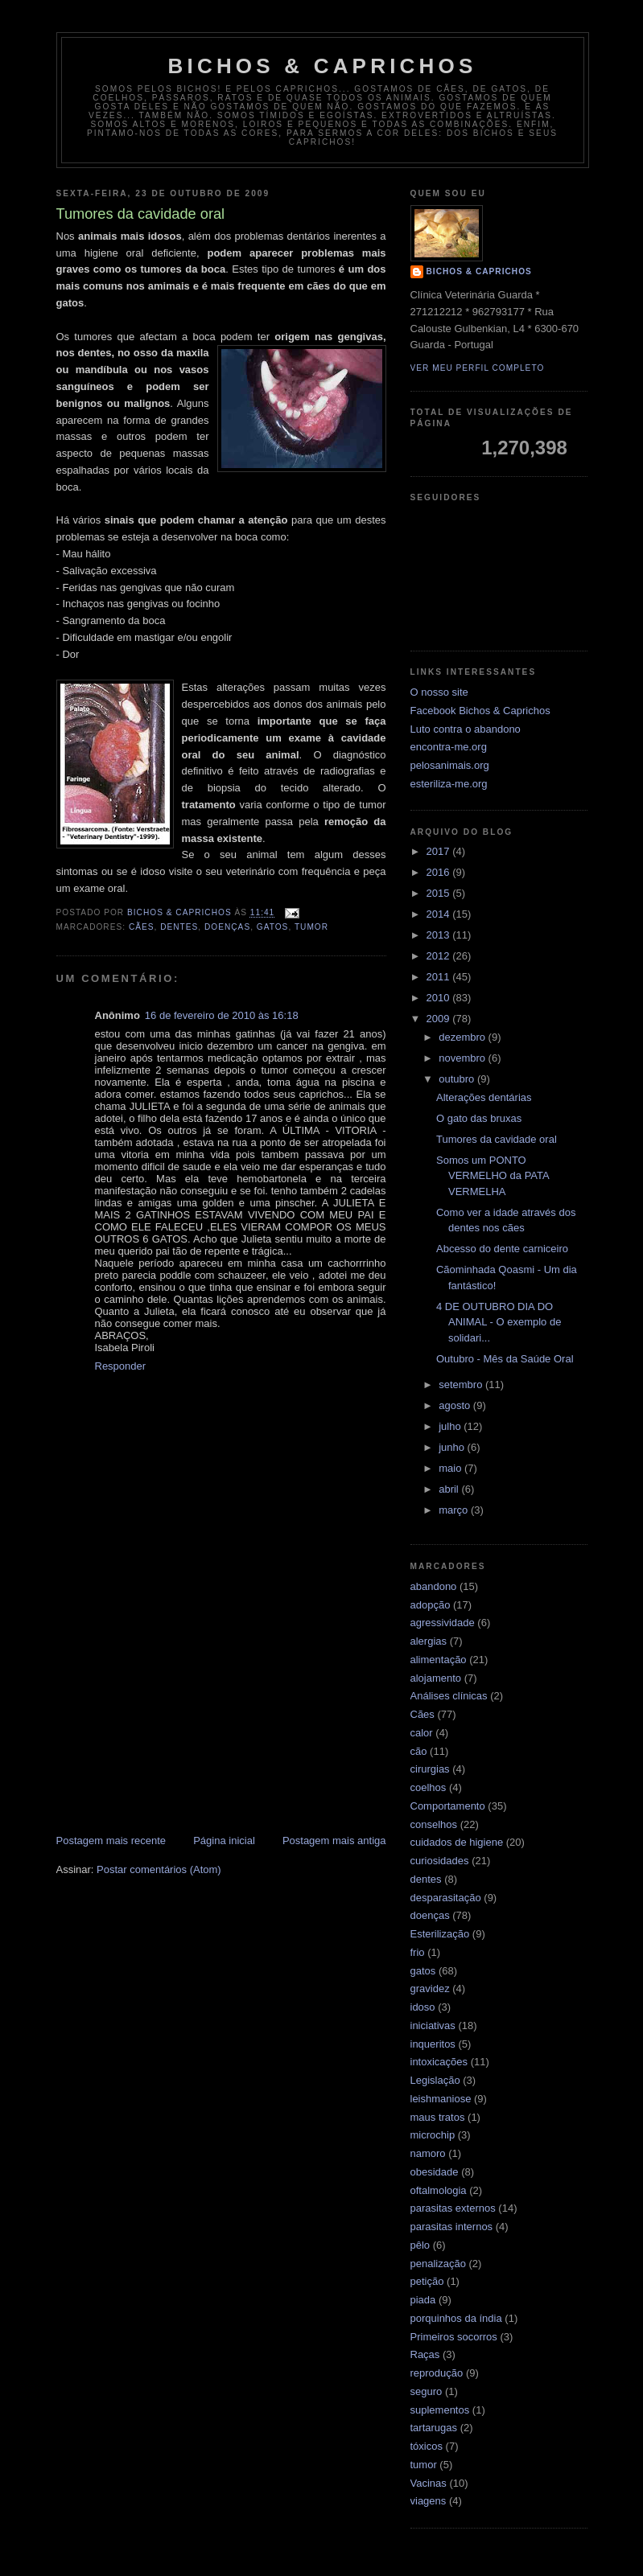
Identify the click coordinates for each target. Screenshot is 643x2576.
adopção (430, 1605)
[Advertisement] (221, 1711)
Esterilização (440, 1934)
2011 (440, 977)
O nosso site (439, 692)
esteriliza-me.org (449, 784)
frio (417, 1952)
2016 (440, 872)
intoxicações (439, 2062)
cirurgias (430, 1769)
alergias (428, 1641)
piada (423, 2300)
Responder (120, 1366)
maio (451, 1468)
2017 (440, 851)
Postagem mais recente (111, 1840)
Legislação (435, 2080)
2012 (440, 956)
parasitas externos (453, 2208)
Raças (425, 2354)
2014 (440, 914)
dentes (179, 926)
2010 (440, 998)
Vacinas (428, 2483)
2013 (440, 935)
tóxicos (426, 2446)
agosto (456, 1405)
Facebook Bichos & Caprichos (480, 711)
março (455, 1510)
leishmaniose (441, 2099)
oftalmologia (438, 2190)
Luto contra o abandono (465, 729)
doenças (227, 926)
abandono (433, 1586)
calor (421, 1733)
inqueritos (432, 2044)
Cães (142, 926)
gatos (273, 926)
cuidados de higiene (457, 1842)
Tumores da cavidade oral (496, 1139)
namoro (428, 2153)
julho (451, 1426)
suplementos (440, 2410)
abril (450, 1489)
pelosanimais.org (449, 765)
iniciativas (432, 2025)
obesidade (434, 2172)
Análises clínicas (449, 1696)
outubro (458, 1079)
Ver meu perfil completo (477, 368)
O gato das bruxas (478, 1118)
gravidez (430, 1988)
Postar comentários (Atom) (159, 1869)
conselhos (434, 1824)
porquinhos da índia (456, 2318)
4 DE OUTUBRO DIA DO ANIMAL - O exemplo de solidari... (498, 1322)
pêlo (420, 2245)
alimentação (438, 1660)
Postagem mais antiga (334, 1840)
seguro (426, 2391)
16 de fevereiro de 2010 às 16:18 (222, 1015)
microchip (432, 2135)
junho (453, 1447)
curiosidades (439, 1861)
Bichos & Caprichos (322, 66)
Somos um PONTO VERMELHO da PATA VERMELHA (492, 1176)
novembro (463, 1058)
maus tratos (437, 2117)
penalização (438, 2264)
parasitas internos (451, 2227)
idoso (422, 2007)
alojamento (436, 1678)
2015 (440, 893)
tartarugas (434, 2428)
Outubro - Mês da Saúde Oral (505, 1359)
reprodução (437, 2373)
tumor (311, 926)
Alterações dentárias (484, 1097)
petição (427, 2281)
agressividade (442, 1623)
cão (418, 1751)
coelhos (428, 1787)
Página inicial (224, 1840)
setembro (462, 1384)
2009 (440, 1019)
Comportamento (447, 1806)
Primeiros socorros (453, 2337)
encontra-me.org (448, 747)
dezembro (463, 1037)
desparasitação (445, 1898)
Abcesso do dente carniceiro (502, 1249)
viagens (428, 2501)
